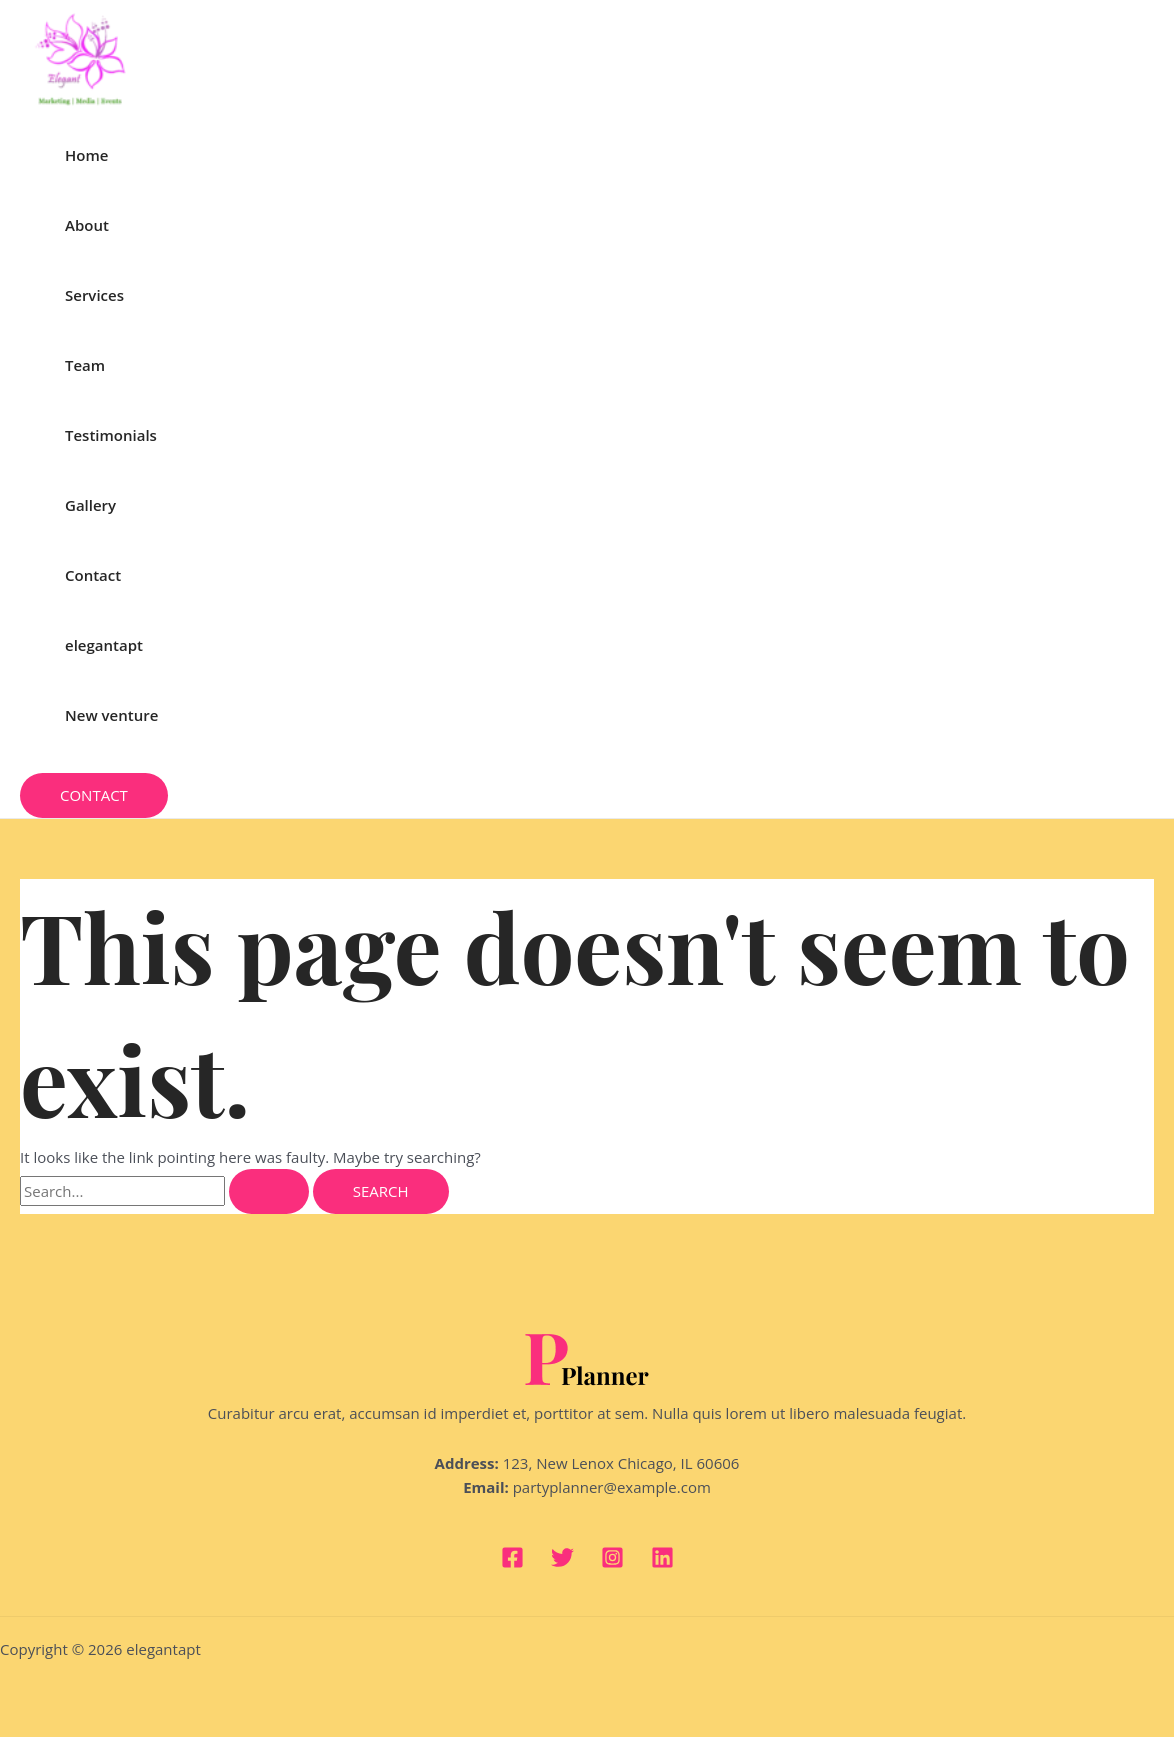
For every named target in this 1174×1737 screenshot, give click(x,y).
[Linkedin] (662, 1563)
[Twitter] (562, 1563)
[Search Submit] (269, 1191)
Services (94, 295)
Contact (93, 575)
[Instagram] (612, 1563)
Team (85, 365)
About (87, 225)
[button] (94, 795)
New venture (111, 715)
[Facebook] (512, 1563)
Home (86, 155)
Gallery (90, 505)
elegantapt (104, 645)
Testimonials (111, 435)
